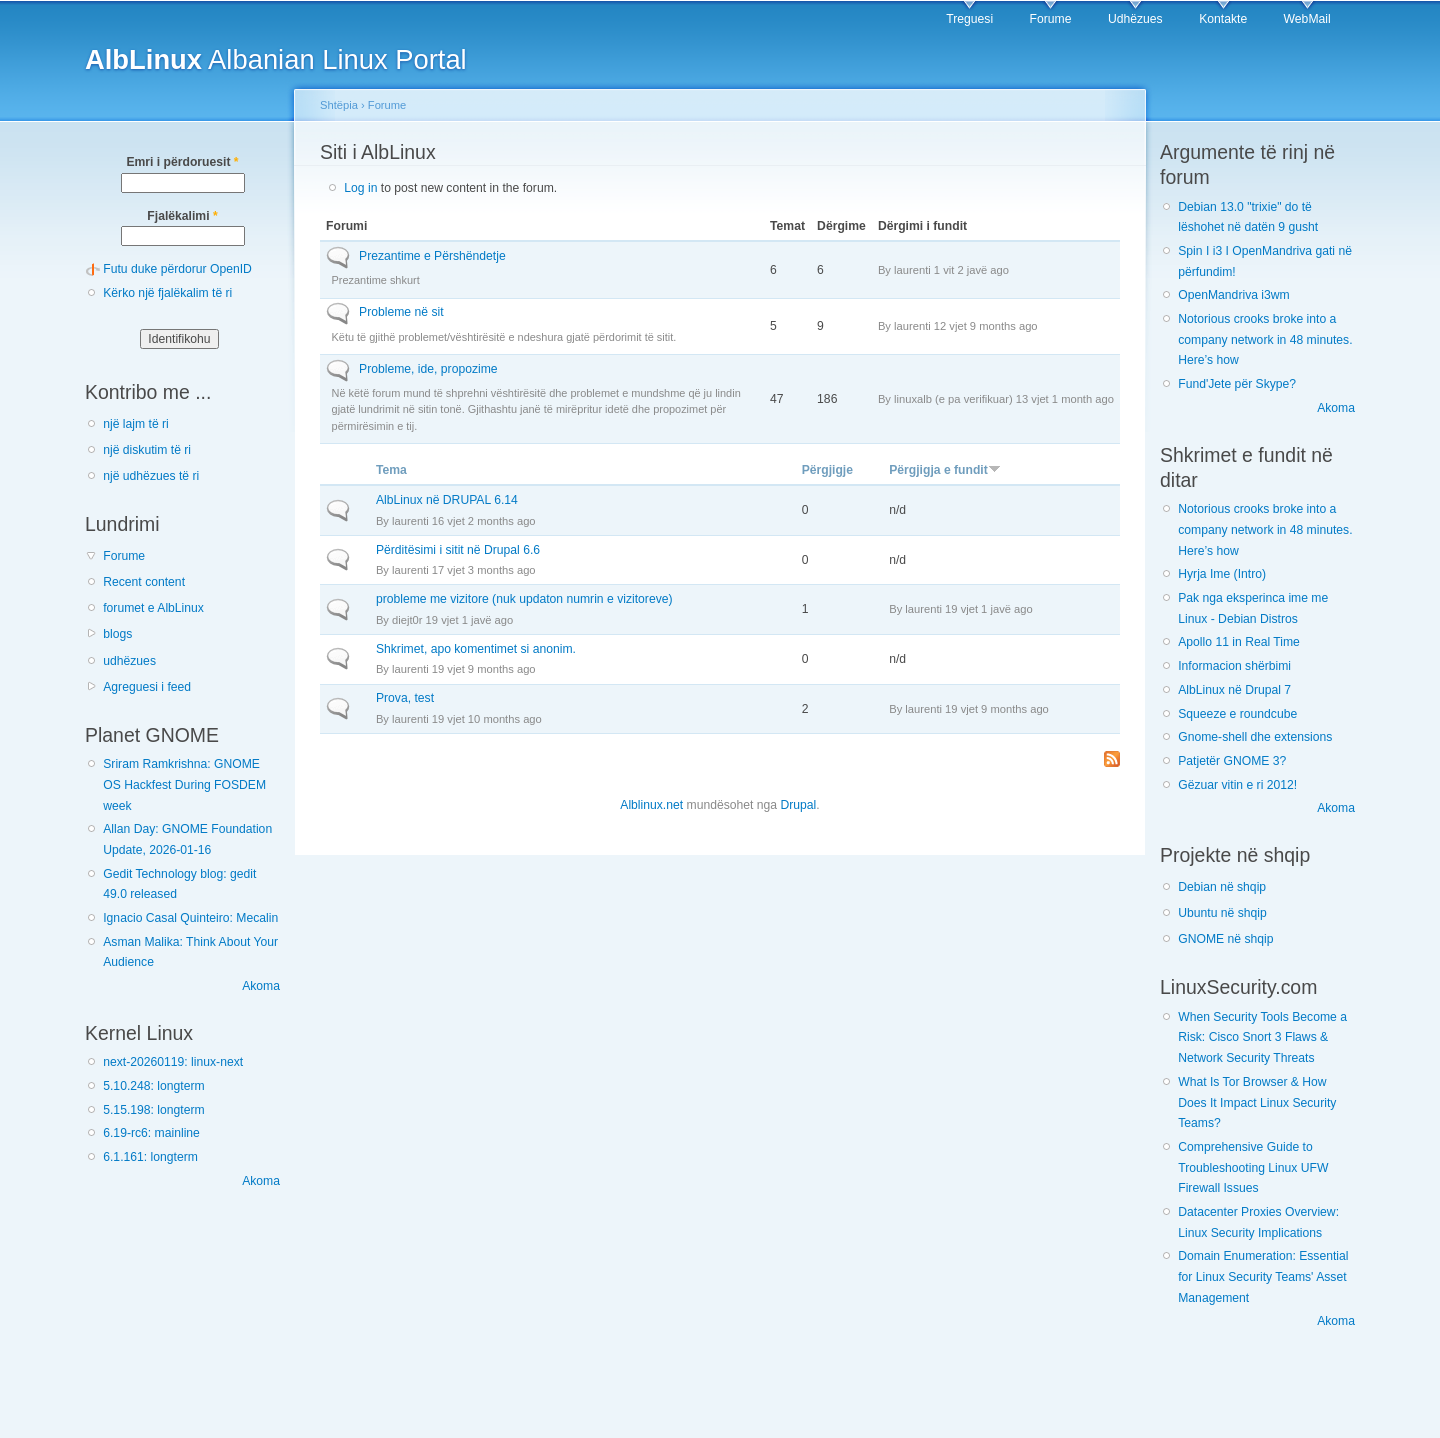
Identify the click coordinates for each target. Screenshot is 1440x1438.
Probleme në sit (401, 312)
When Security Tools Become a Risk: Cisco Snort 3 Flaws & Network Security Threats (1262, 1037)
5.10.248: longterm (153, 1086)
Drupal (798, 805)
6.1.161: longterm (150, 1157)
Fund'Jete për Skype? (1237, 384)
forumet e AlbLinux (153, 608)
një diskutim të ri (147, 450)
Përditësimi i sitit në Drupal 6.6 (458, 550)
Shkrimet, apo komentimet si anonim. (476, 649)
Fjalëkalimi (182, 216)
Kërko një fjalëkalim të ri (167, 293)
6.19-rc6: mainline (151, 1133)
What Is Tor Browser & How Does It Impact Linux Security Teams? (1257, 1102)
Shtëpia (339, 105)
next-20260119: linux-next (173, 1062)
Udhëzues (1135, 19)
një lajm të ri (136, 424)
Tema (391, 470)
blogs (117, 634)
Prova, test (405, 698)
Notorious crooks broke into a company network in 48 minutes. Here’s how (1265, 339)
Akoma (261, 986)
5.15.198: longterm (153, 1110)
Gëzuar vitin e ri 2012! (1237, 785)
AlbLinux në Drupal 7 (1234, 690)
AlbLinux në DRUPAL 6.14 (447, 500)
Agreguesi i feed (147, 687)
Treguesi (969, 19)
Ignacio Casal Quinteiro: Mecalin (190, 918)
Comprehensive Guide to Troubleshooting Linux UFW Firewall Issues (1253, 1167)
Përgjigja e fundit (945, 470)
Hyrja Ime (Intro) (1222, 574)
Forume (1051, 19)
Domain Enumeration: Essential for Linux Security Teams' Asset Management (1263, 1276)
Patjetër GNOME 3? (1232, 761)
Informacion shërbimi (1234, 666)
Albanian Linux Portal (276, 59)
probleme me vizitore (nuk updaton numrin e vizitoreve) (524, 599)
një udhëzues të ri (151, 476)
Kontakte (1223, 19)
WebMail (1307, 19)
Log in (360, 188)
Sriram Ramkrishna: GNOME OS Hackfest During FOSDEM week (184, 784)
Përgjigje (827, 470)
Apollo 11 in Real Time (1239, 642)
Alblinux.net (651, 805)
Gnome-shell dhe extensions (1255, 737)
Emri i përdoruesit (182, 162)
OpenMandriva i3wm (1233, 295)
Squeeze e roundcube (1237, 714)
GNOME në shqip (1225, 939)
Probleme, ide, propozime (428, 369)
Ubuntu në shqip (1222, 913)
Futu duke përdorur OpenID (177, 269)
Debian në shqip (1222, 887)
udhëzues (129, 661)
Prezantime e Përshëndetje (432, 256)
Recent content (144, 582)
